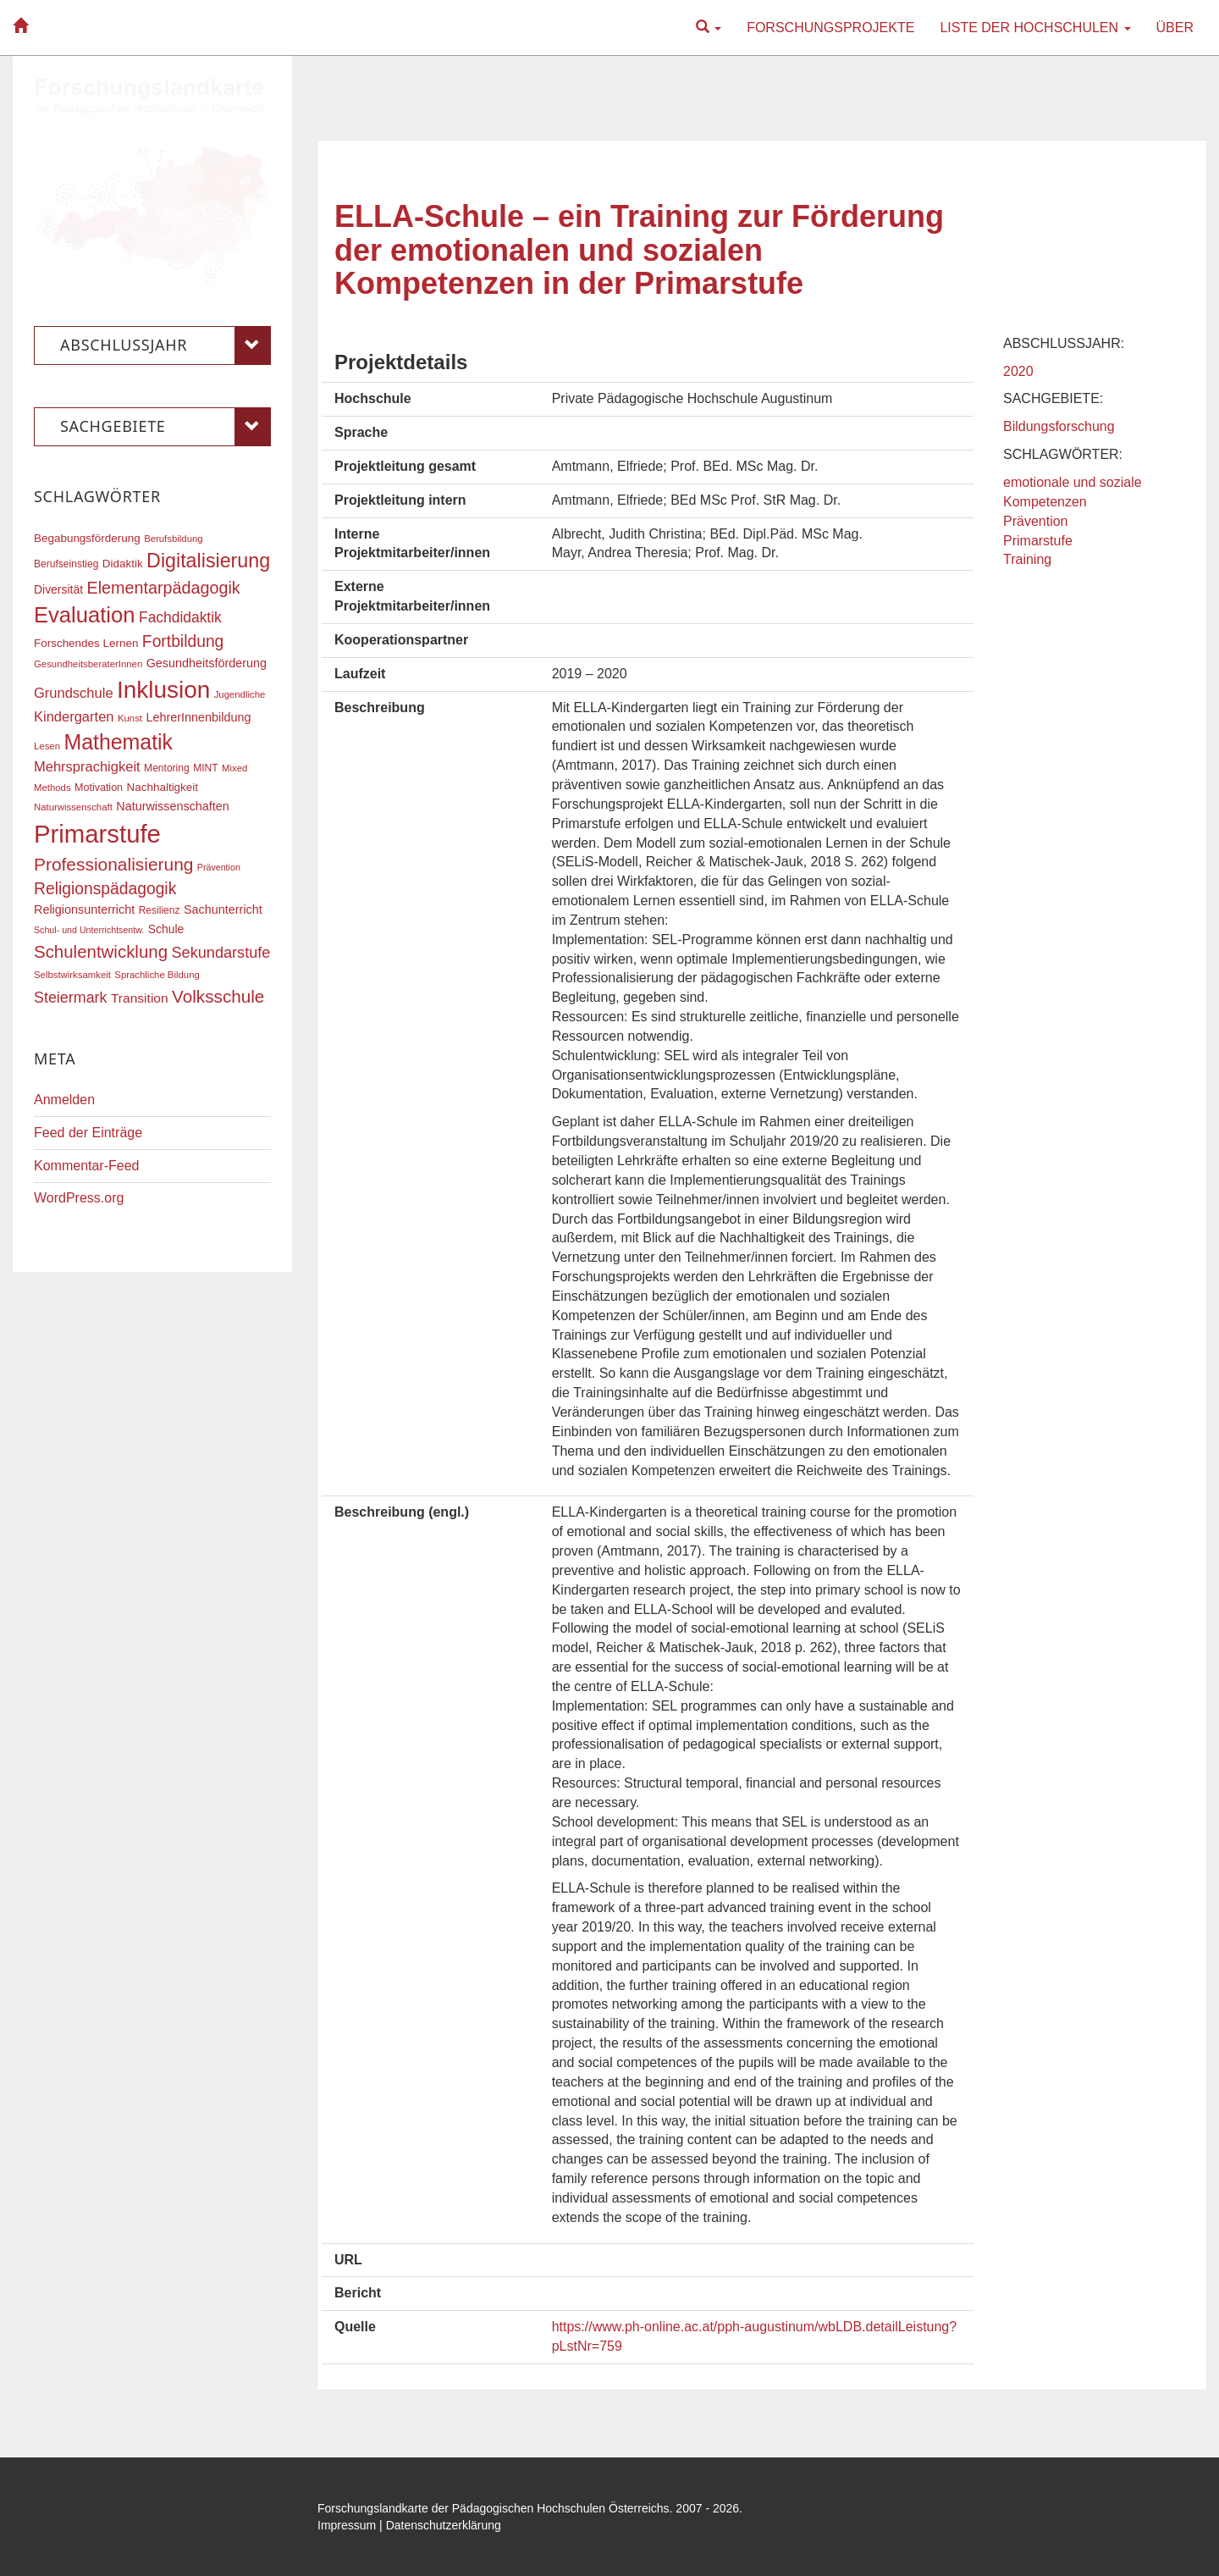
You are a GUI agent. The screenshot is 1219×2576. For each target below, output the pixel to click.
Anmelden (64, 1099)
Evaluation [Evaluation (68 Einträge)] (84, 615)
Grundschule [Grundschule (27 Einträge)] (73, 692)
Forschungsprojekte (830, 27)
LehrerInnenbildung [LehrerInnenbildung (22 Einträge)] (198, 717)
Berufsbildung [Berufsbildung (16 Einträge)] (173, 538)
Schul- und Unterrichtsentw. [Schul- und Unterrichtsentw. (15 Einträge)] (89, 930)
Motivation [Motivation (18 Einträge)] (98, 787)
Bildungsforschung (1059, 426)
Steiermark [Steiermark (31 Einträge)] (71, 997)
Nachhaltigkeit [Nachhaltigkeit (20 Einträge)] (163, 787)
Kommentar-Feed (87, 1165)
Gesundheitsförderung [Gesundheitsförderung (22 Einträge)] (206, 663)
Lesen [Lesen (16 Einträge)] (47, 746)
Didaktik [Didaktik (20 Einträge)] (122, 563)
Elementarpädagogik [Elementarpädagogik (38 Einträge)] (163, 587)
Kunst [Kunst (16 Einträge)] (130, 718)
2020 (1018, 371)
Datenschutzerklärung (443, 2525)
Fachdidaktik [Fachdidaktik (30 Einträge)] (180, 617)
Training (1027, 559)
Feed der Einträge (88, 1132)
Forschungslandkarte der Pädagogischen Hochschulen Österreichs (493, 2508)
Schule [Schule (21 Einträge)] (166, 929)
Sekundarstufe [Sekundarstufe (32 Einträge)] (221, 952)
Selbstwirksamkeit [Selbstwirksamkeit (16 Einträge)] (72, 975)
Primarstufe (1038, 540)
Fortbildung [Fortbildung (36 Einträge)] (182, 641)
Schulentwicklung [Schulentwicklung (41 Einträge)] (101, 951)
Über (1175, 27)
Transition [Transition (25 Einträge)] (139, 998)
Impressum (346, 2525)
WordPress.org (79, 1198)
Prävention (1035, 521)
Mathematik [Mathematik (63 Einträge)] (118, 742)
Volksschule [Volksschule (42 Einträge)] (218, 996)
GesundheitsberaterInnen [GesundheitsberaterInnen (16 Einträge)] (88, 664)
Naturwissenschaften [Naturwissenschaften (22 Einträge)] (172, 806)
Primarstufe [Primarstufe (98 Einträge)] (97, 834)
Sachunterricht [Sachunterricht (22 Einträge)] (223, 909)
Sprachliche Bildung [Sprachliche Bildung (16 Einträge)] (156, 975)
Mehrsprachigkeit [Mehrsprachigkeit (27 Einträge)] (87, 766)
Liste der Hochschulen (1035, 27)
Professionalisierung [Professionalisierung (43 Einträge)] (113, 864)
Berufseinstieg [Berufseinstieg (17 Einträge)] (66, 564)
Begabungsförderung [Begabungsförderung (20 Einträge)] (87, 538)
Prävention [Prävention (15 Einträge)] (218, 867)
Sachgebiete (165, 426)
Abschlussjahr (165, 345)
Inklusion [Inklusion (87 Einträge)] (163, 690)
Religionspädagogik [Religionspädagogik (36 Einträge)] (105, 889)
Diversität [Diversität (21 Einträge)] (58, 589)
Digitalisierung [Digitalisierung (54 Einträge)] (208, 561)
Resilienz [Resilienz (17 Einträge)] (159, 910)
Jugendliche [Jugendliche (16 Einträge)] (240, 694)
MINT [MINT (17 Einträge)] (205, 768)
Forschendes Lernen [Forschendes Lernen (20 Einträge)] (86, 643)
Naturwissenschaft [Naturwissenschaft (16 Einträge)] (73, 807)
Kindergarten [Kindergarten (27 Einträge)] (73, 716)
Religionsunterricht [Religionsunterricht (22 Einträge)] (84, 909)
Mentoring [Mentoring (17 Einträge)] (167, 768)
